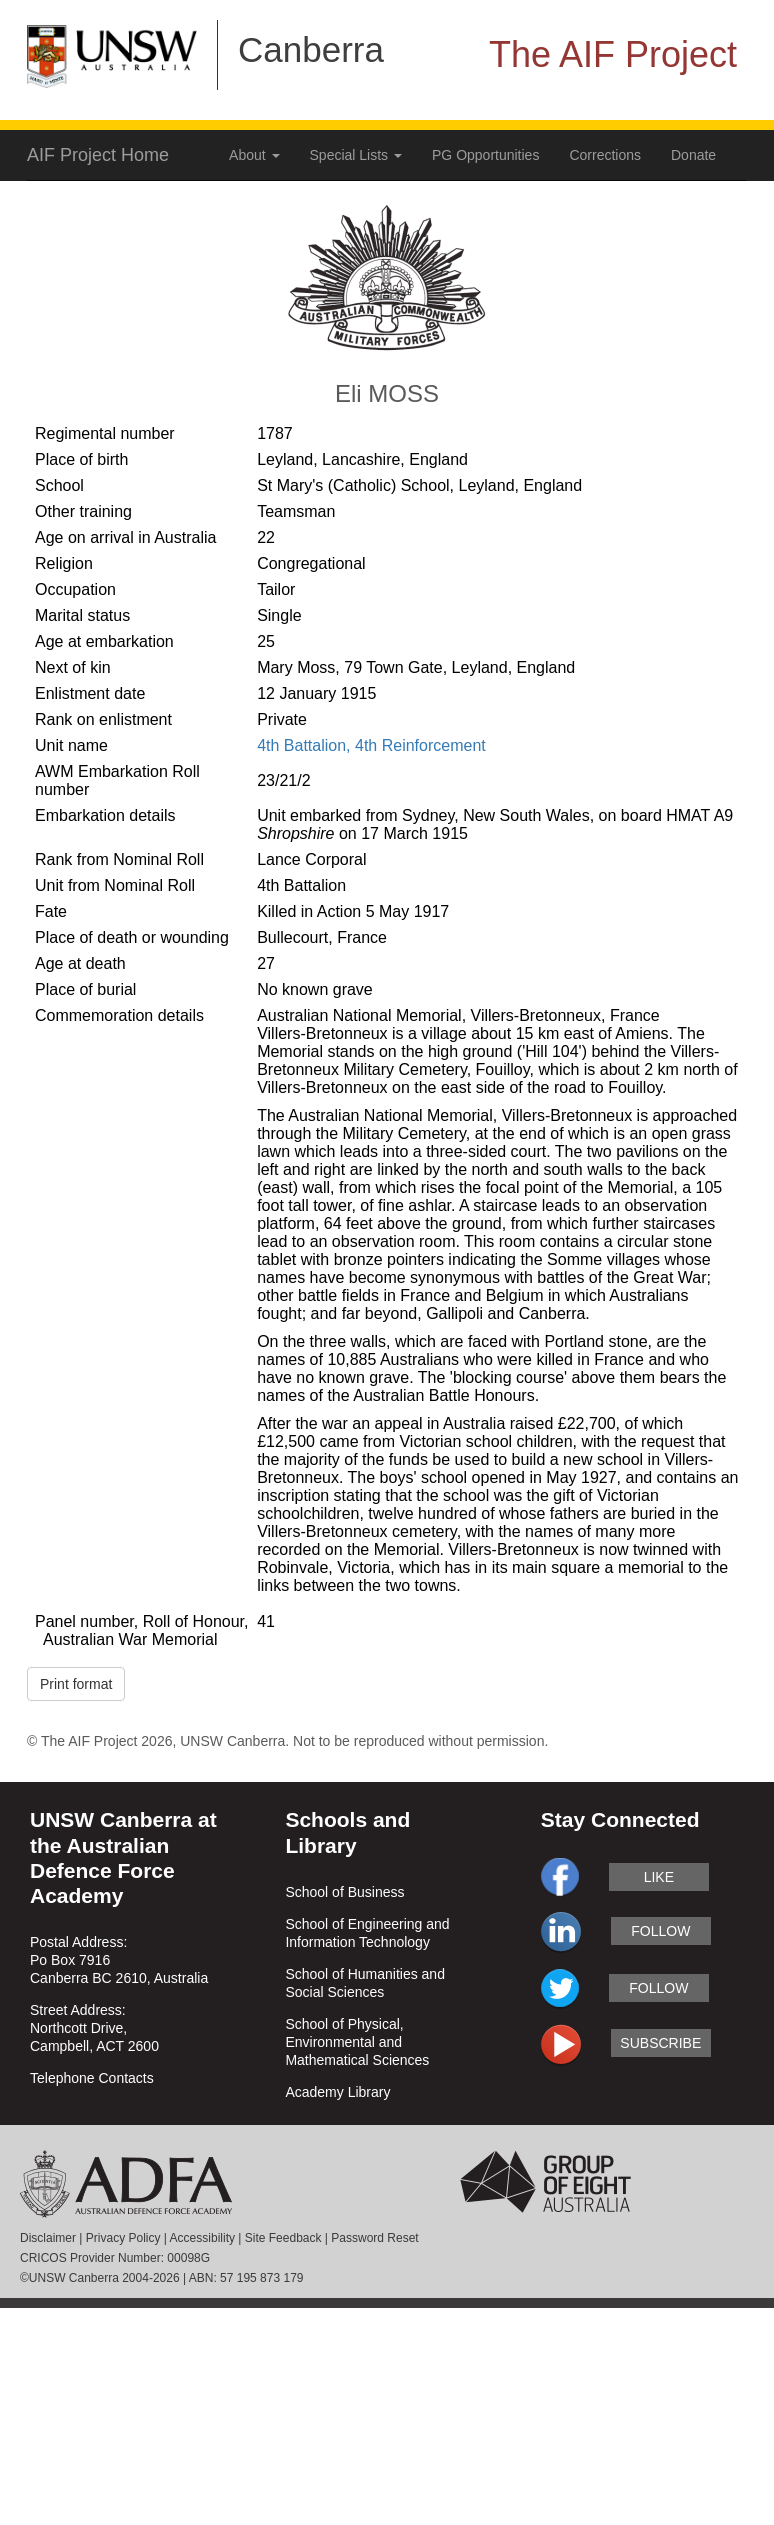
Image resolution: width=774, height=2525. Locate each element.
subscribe (660, 2043)
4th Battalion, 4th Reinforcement (371, 745)
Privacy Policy (123, 2238)
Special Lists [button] (356, 155)
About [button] (254, 155)
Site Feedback (283, 2238)
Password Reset (374, 2238)
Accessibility (202, 2238)
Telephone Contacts (92, 2078)
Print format (76, 1684)
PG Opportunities (485, 155)
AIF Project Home (98, 155)
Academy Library (337, 2092)
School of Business (344, 1892)
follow (660, 1931)
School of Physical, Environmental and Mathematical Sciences (357, 2042)
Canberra (311, 49)
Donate (693, 155)
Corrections (605, 155)
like (659, 1877)
